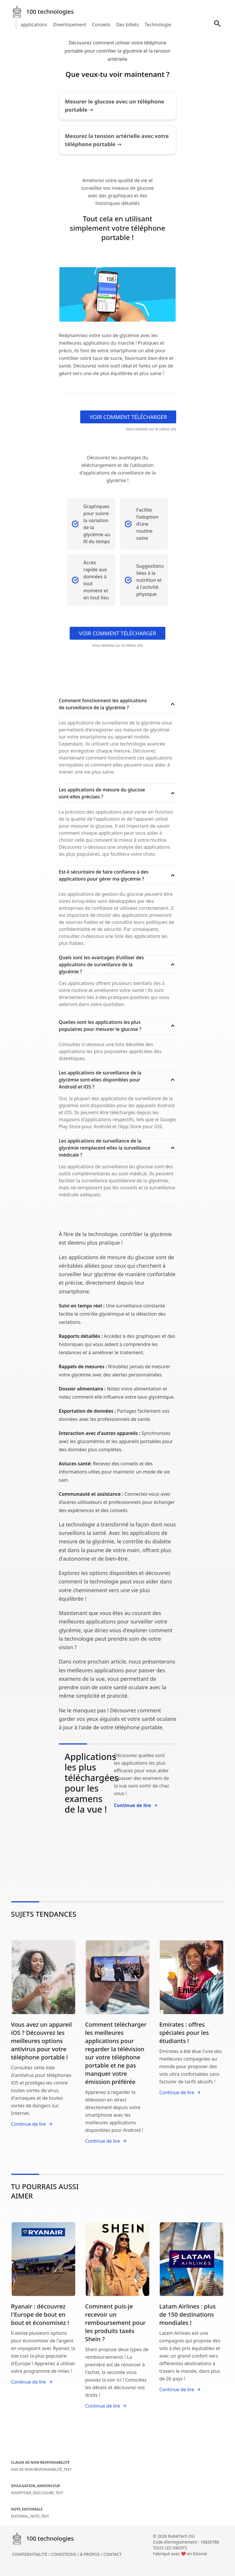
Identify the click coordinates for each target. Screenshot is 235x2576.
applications (34, 24)
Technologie (158, 24)
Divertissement (69, 24)
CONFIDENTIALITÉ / (31, 2554)
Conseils (101, 24)
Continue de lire (136, 1805)
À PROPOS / (91, 2554)
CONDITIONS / (65, 2554)
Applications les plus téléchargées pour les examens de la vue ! (92, 1783)
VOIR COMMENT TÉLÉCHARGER (128, 416)
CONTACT (113, 2554)
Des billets (127, 24)
